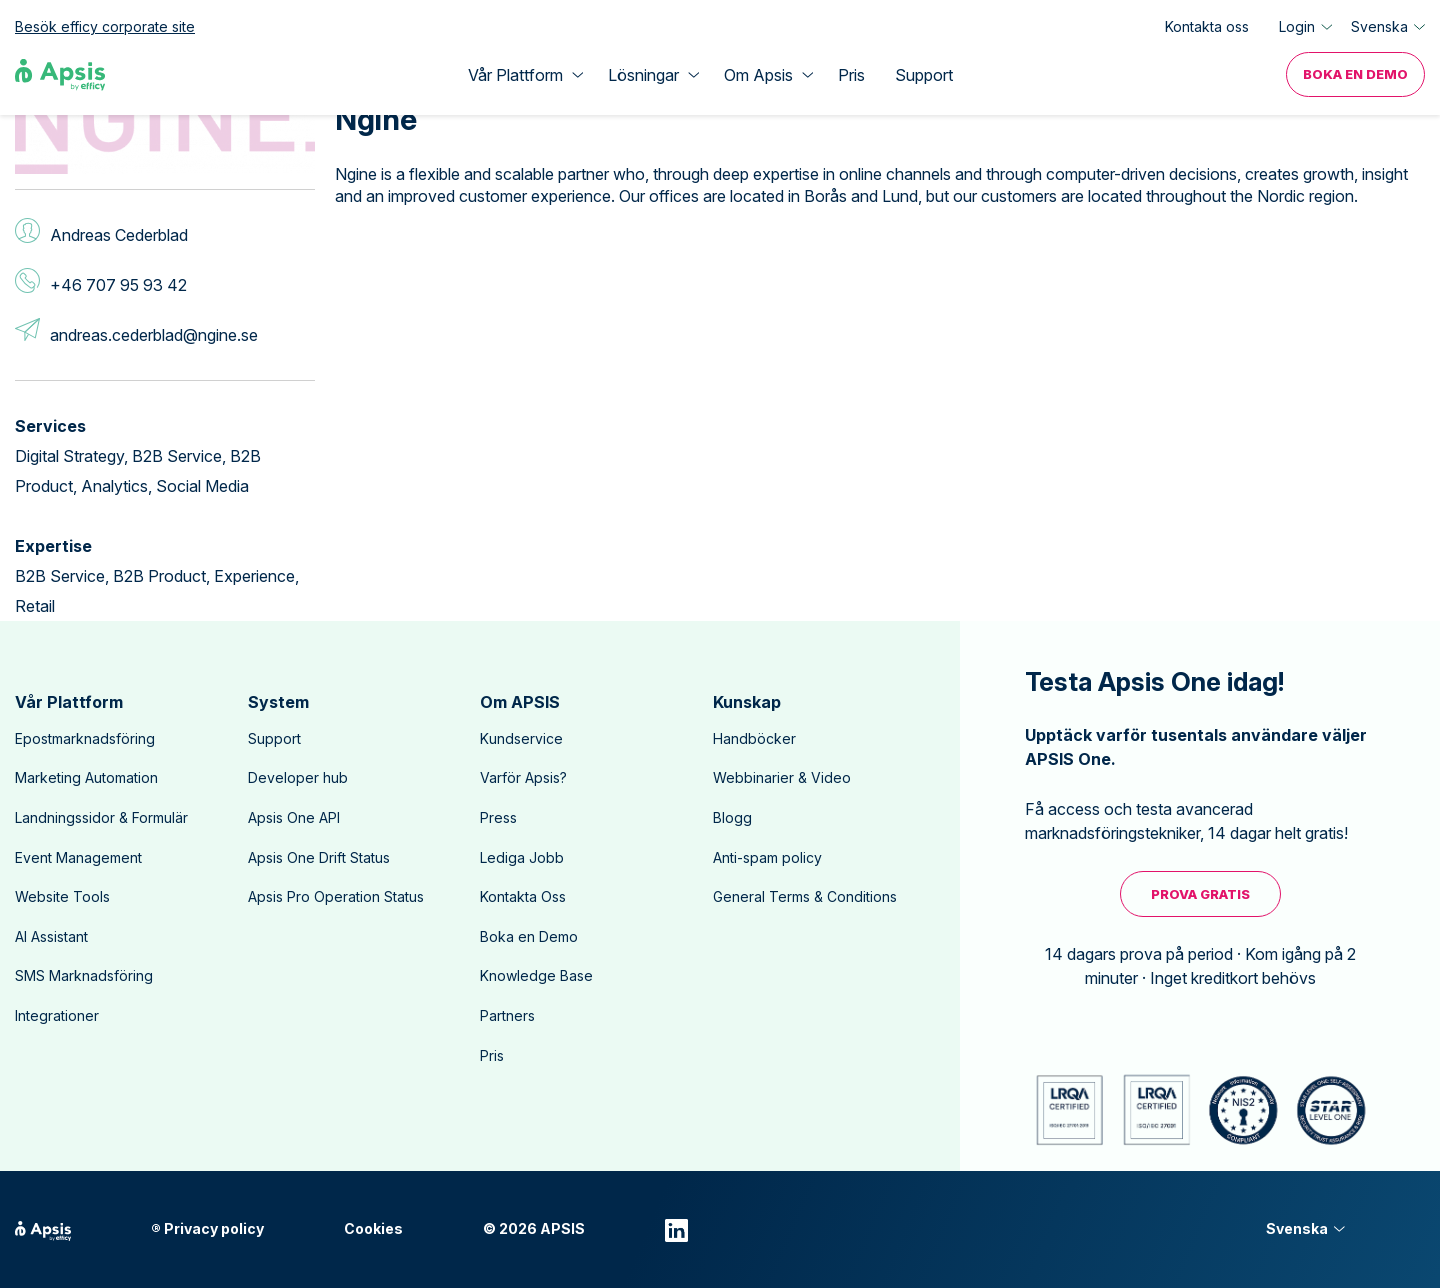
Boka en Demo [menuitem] (1355, 74)
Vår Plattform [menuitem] (69, 702)
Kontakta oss (1207, 26)
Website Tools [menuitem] (62, 896)
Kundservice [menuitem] (521, 738)
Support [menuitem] (274, 738)
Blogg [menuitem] (732, 817)
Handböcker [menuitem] (754, 738)
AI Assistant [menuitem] (51, 936)
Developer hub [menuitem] (298, 777)
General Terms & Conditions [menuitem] (805, 896)
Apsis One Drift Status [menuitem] (319, 857)
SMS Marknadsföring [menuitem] (84, 975)
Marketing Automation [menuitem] (86, 777)
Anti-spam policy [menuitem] (767, 857)
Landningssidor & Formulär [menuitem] (101, 817)
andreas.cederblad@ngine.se (154, 335)
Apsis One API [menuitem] (294, 817)
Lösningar (643, 75)
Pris (851, 75)
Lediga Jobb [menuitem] (522, 857)
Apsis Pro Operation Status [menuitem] (336, 896)
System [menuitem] (278, 702)
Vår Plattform (515, 75)
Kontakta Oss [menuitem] (523, 896)
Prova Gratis (1200, 894)
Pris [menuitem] (492, 1055)
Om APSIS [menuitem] (520, 702)
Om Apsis (758, 75)
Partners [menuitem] (507, 1015)
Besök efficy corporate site (105, 26)
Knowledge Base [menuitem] (536, 975)
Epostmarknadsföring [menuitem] (85, 738)
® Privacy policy (207, 1229)
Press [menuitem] (498, 817)
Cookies (373, 1229)
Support (924, 75)
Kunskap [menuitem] (747, 702)
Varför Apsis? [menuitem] (523, 777)
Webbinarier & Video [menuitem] (782, 777)
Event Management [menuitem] (78, 857)
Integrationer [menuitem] (57, 1015)
